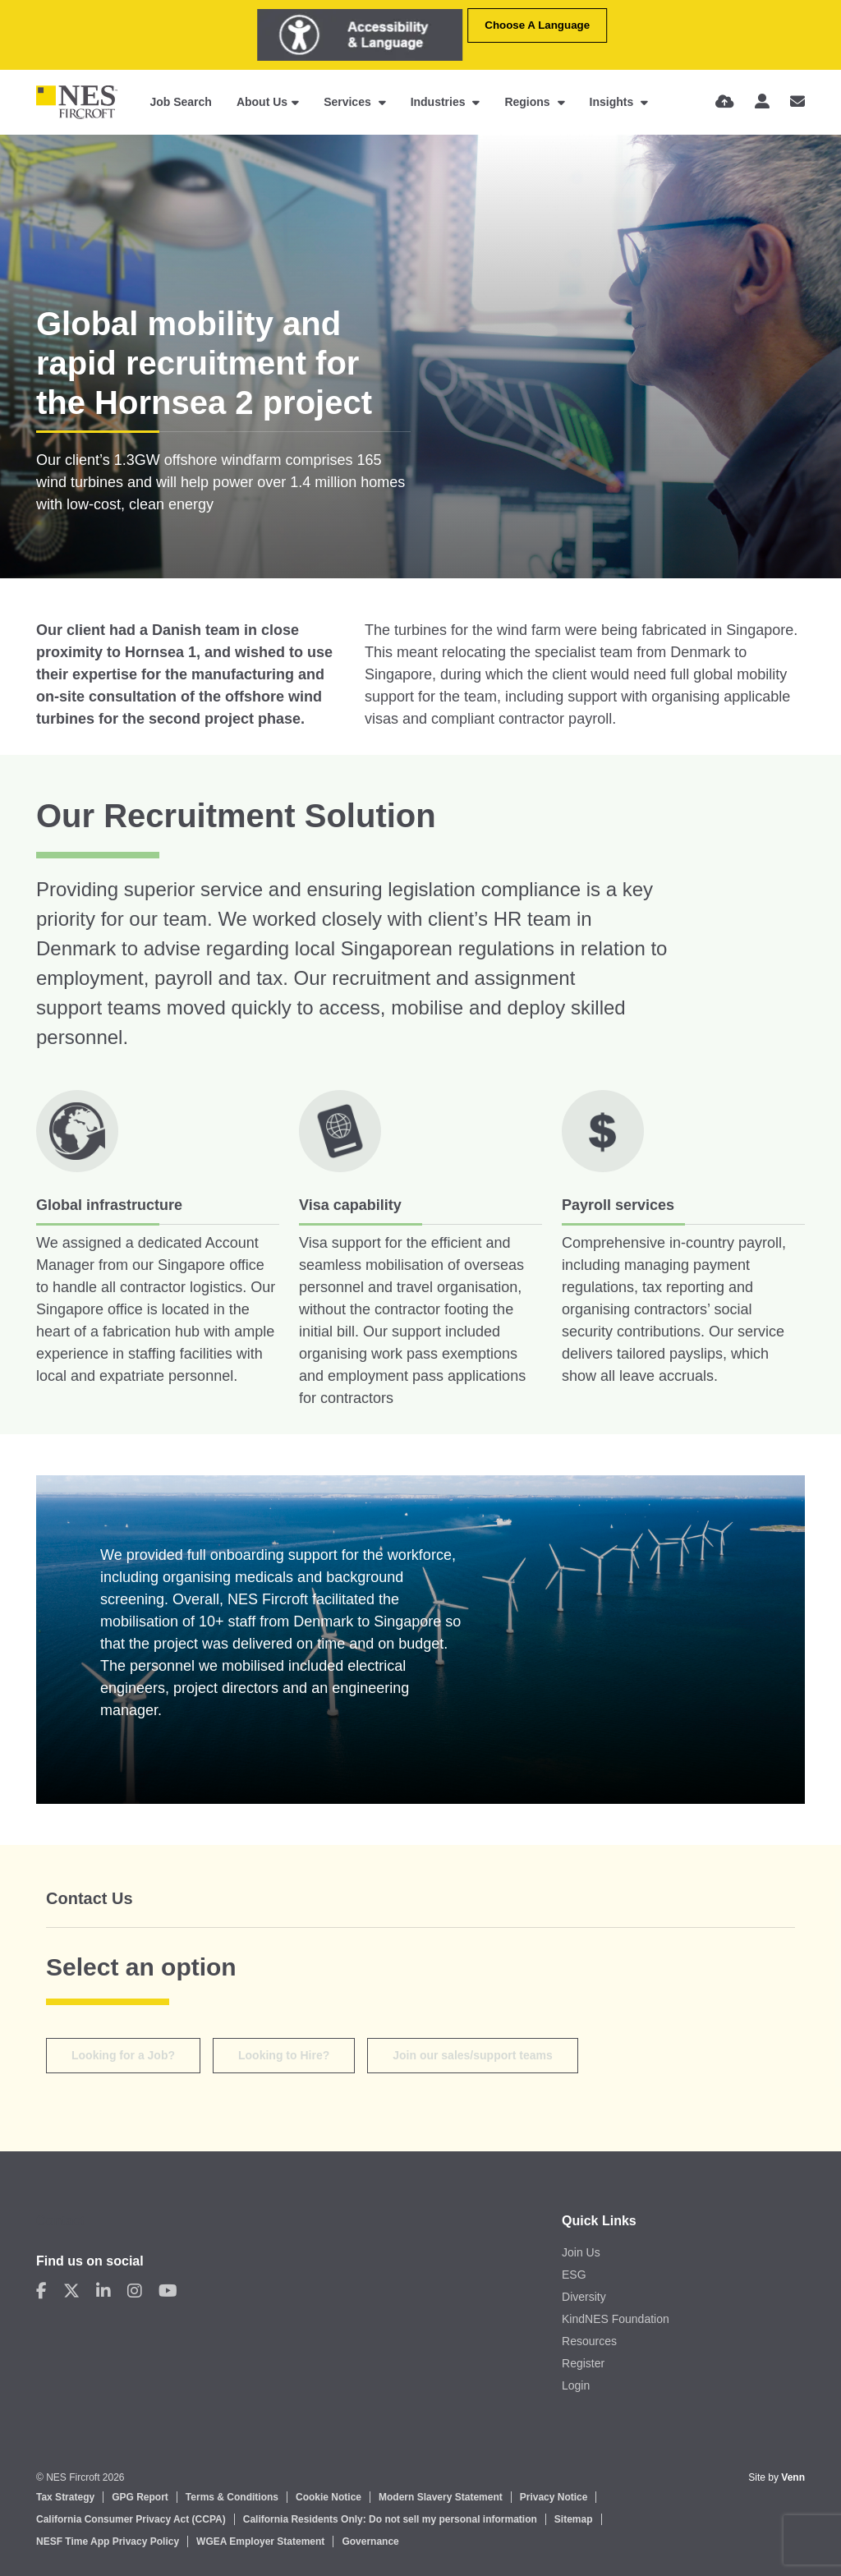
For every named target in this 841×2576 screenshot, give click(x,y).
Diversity (584, 2296)
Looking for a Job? (123, 2055)
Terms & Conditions (232, 2497)
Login (576, 2385)
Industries (440, 101)
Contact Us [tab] (89, 1898)
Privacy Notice (554, 2497)
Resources (589, 2341)
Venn (793, 2477)
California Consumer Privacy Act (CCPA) (131, 2519)
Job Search (180, 101)
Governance (370, 2541)
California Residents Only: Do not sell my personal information (390, 2519)
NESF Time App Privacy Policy (107, 2541)
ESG (574, 2274)
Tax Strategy (65, 2497)
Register (583, 2363)
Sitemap (573, 2519)
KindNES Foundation (615, 2318)
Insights (613, 101)
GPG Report (140, 2497)
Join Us (581, 2252)
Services (349, 101)
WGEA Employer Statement (260, 2541)
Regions (528, 101)
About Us (262, 101)
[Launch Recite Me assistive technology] (359, 35)
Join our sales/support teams (473, 2055)
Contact (60, 2221)
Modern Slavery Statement (441, 2497)
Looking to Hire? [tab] (283, 2055)
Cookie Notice (328, 2497)
